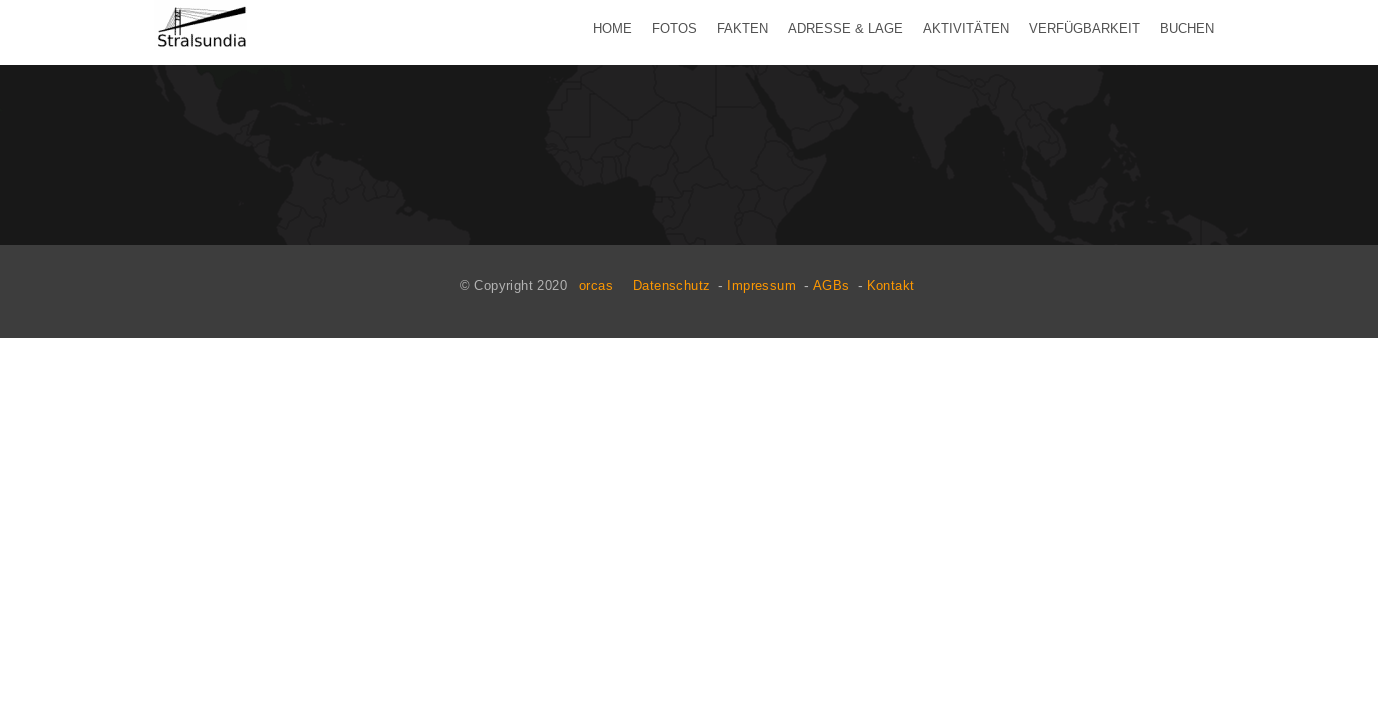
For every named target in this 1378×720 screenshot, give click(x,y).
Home (612, 28)
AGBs (831, 285)
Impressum (761, 285)
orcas (596, 285)
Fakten (742, 28)
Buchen (1187, 28)
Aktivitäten (966, 28)
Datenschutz (671, 285)
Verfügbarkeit (1084, 28)
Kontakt (891, 285)
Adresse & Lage (845, 28)
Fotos (674, 28)
